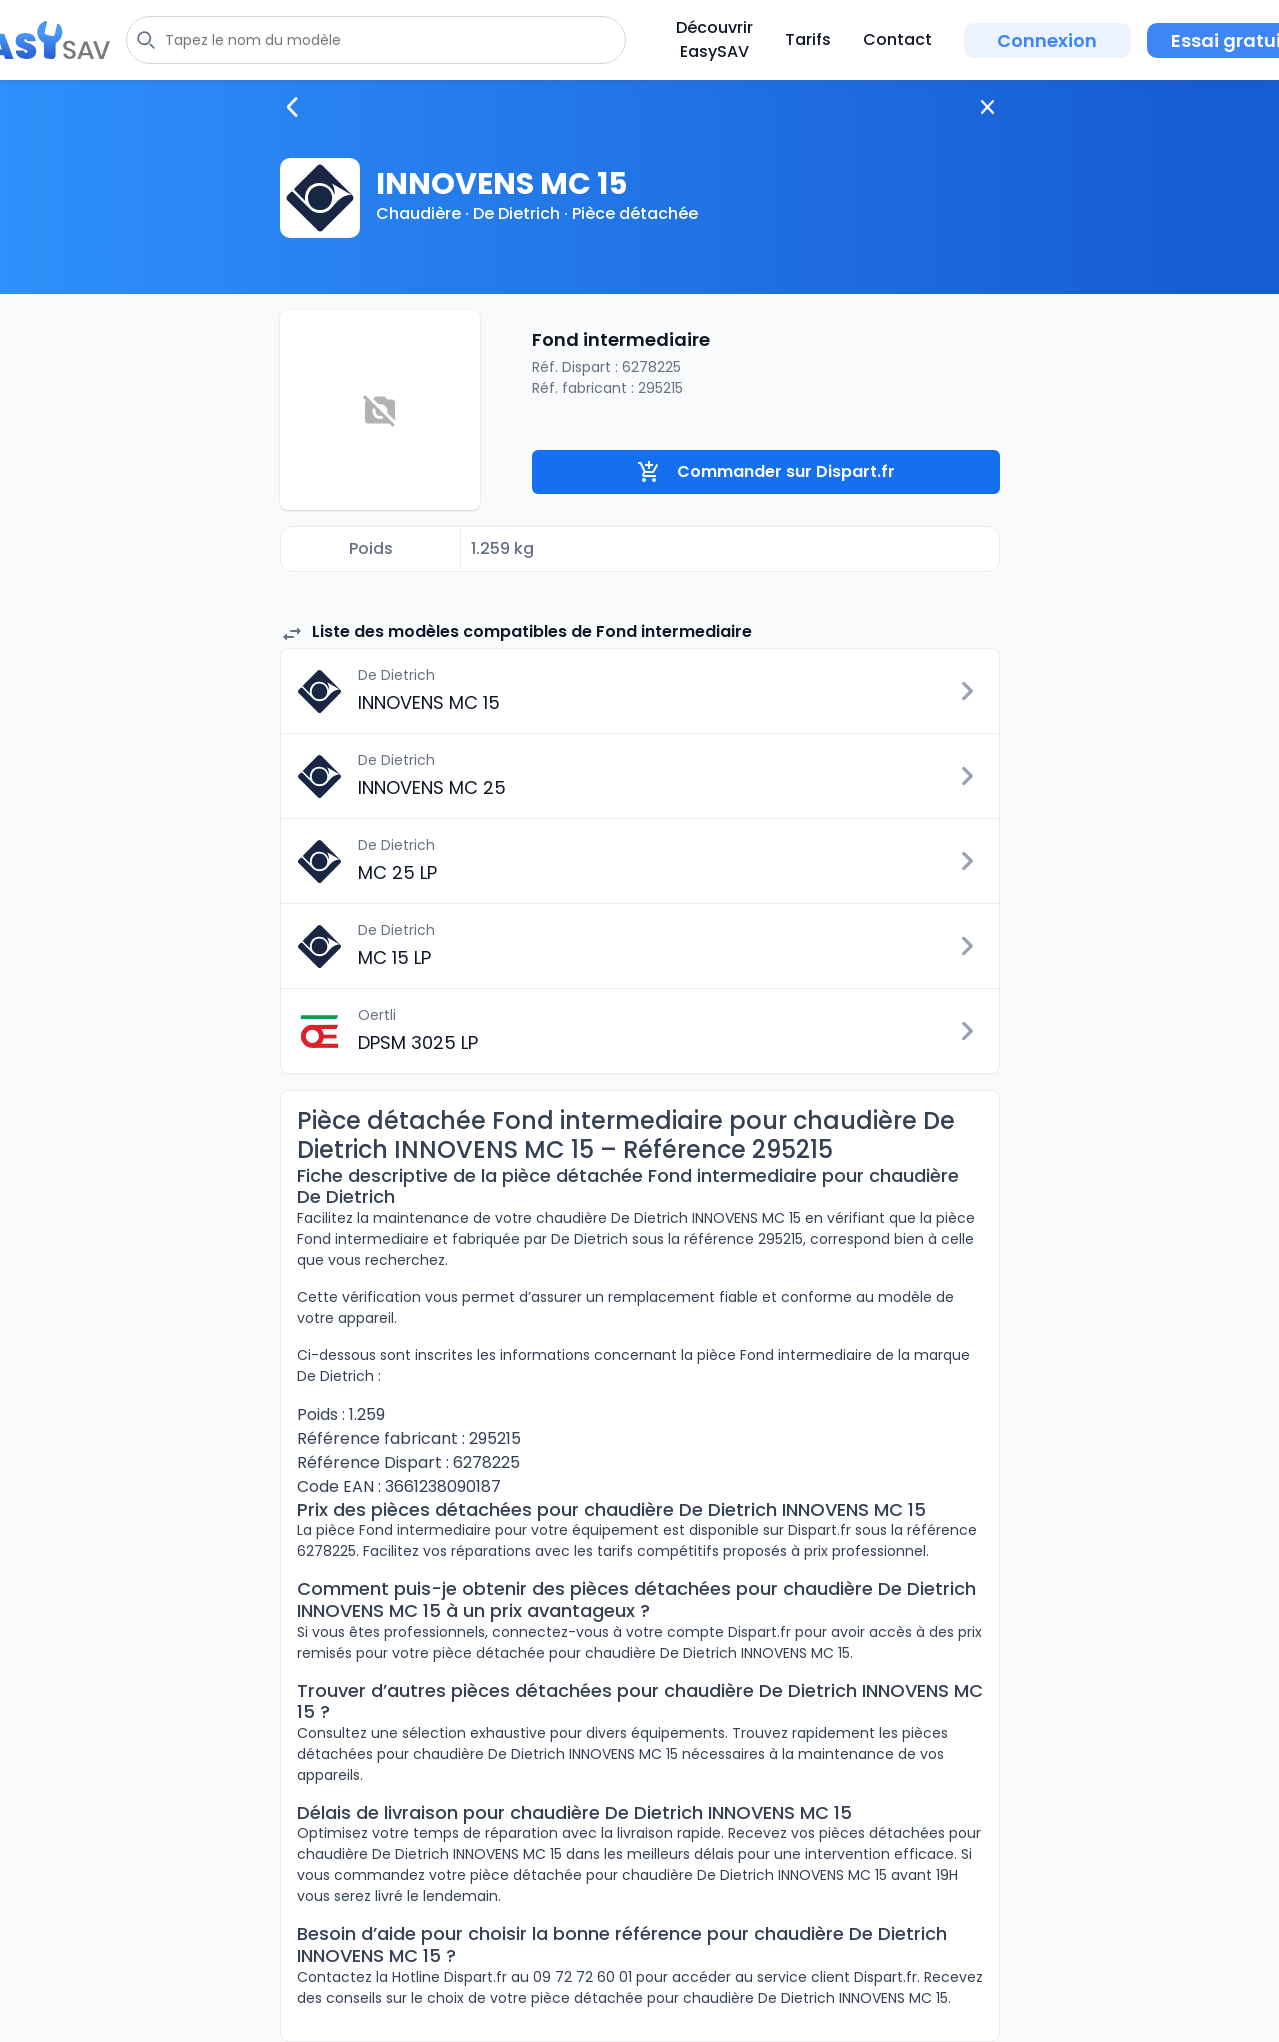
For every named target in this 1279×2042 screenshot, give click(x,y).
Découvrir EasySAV (714, 39)
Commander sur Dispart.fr (766, 472)
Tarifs (808, 39)
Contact (897, 39)
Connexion (1047, 40)
